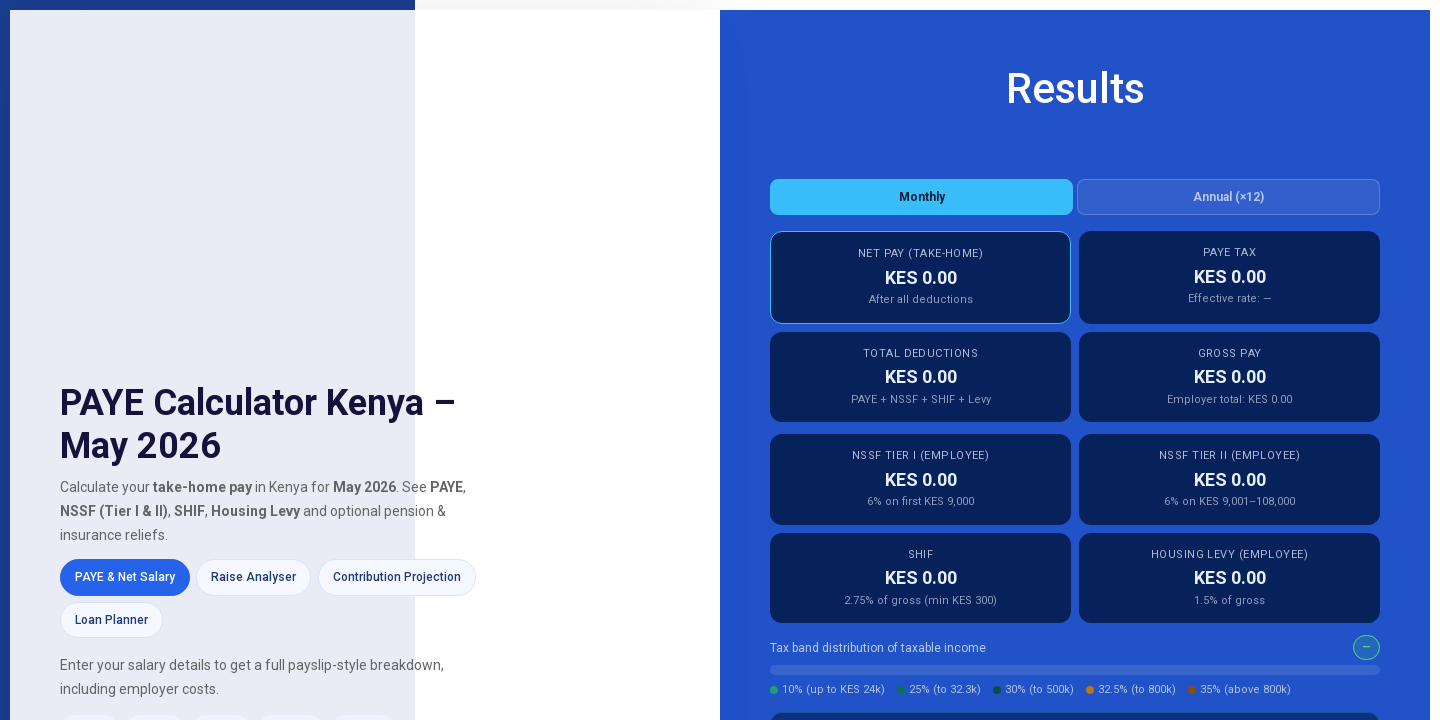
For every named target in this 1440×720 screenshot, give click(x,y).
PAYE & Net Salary (125, 577)
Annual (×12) (1228, 197)
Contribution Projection (397, 577)
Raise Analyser (253, 577)
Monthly (922, 197)
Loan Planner (111, 620)
